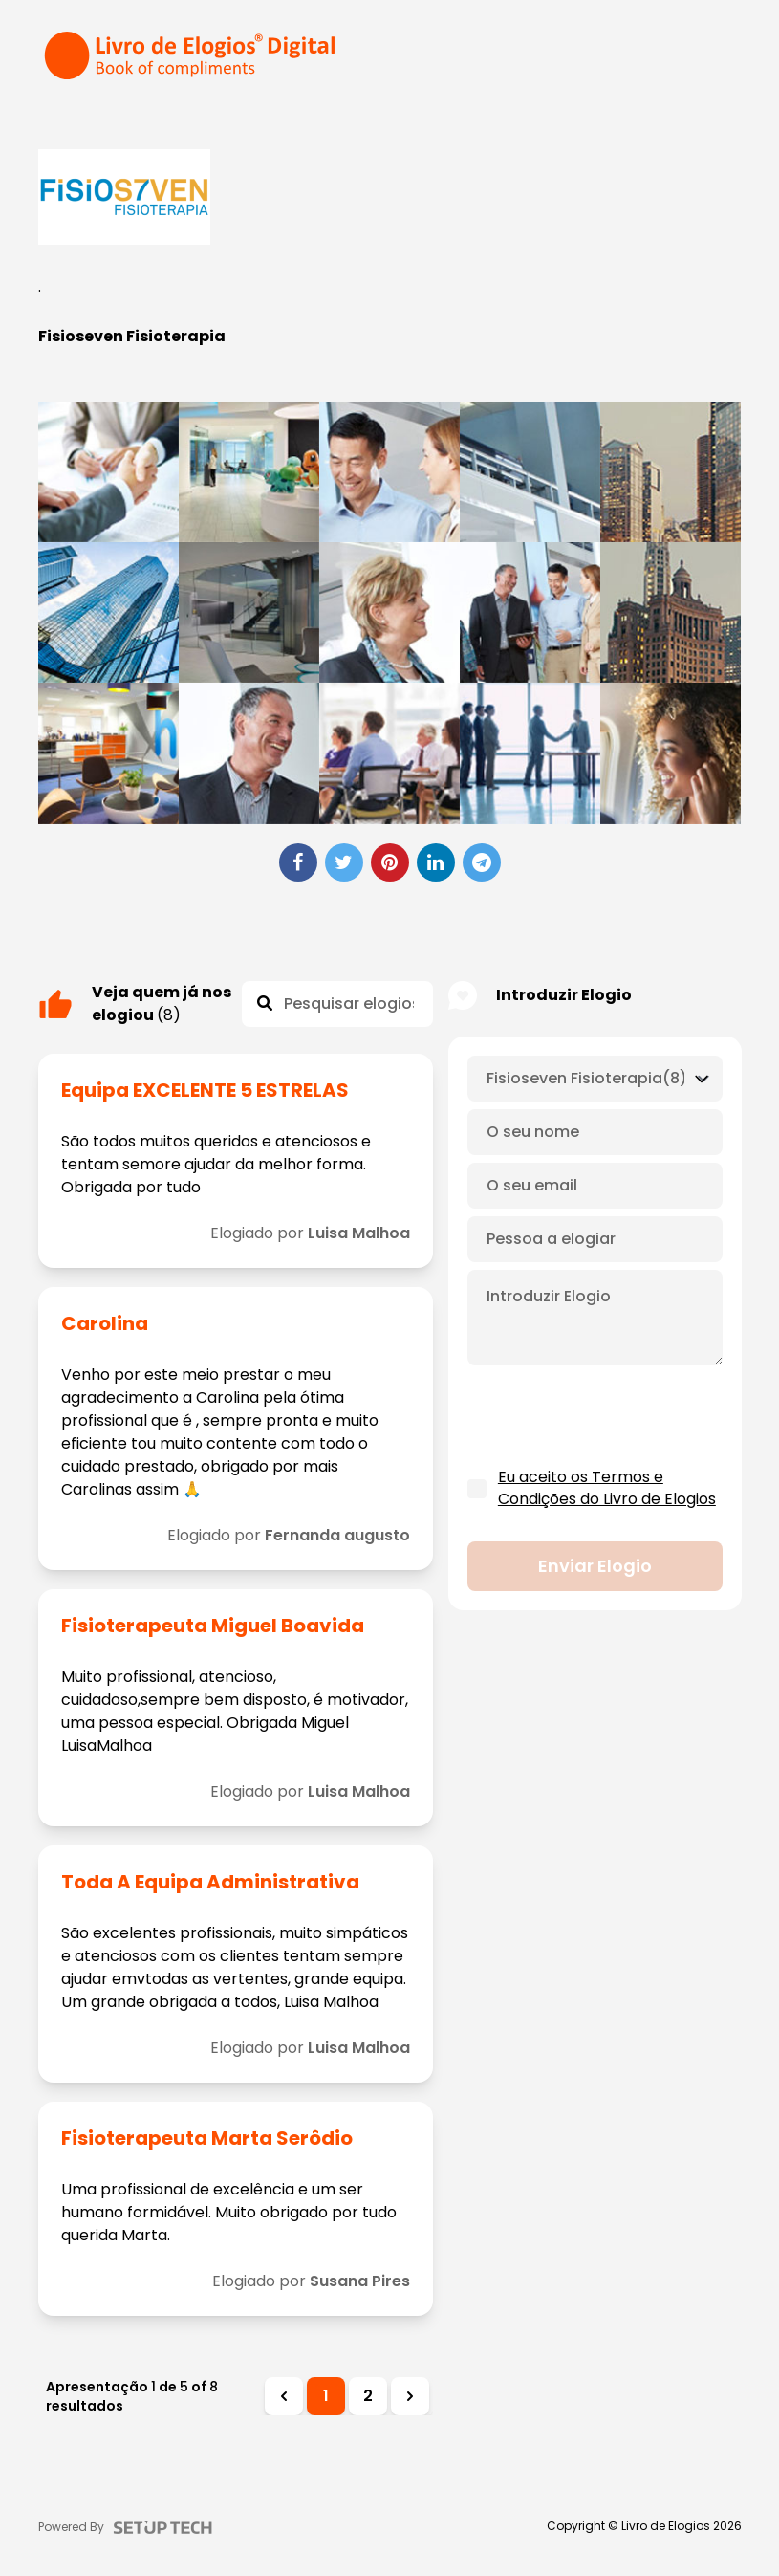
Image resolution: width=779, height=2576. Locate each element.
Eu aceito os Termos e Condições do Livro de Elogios (607, 1488)
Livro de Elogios (665, 2526)
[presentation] (612, 1417)
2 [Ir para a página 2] (368, 2396)
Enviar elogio (595, 1567)
